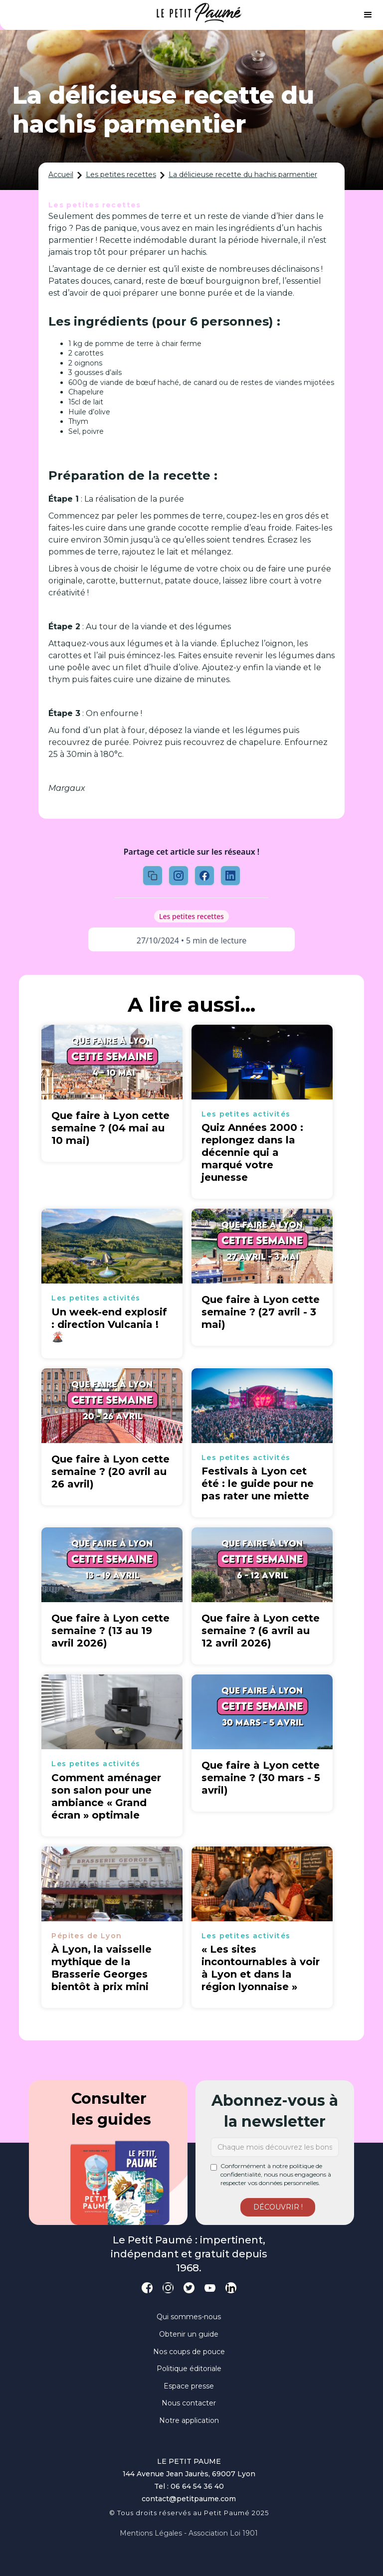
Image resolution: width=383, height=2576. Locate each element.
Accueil (60, 174)
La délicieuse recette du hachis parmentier (243, 174)
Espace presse (189, 2386)
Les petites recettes (121, 174)
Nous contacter (189, 2402)
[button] (368, 15)
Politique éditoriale (189, 2368)
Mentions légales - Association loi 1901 (189, 2533)
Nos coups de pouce (189, 2351)
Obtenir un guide (188, 2334)
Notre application (189, 2420)
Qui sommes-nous (189, 2316)
